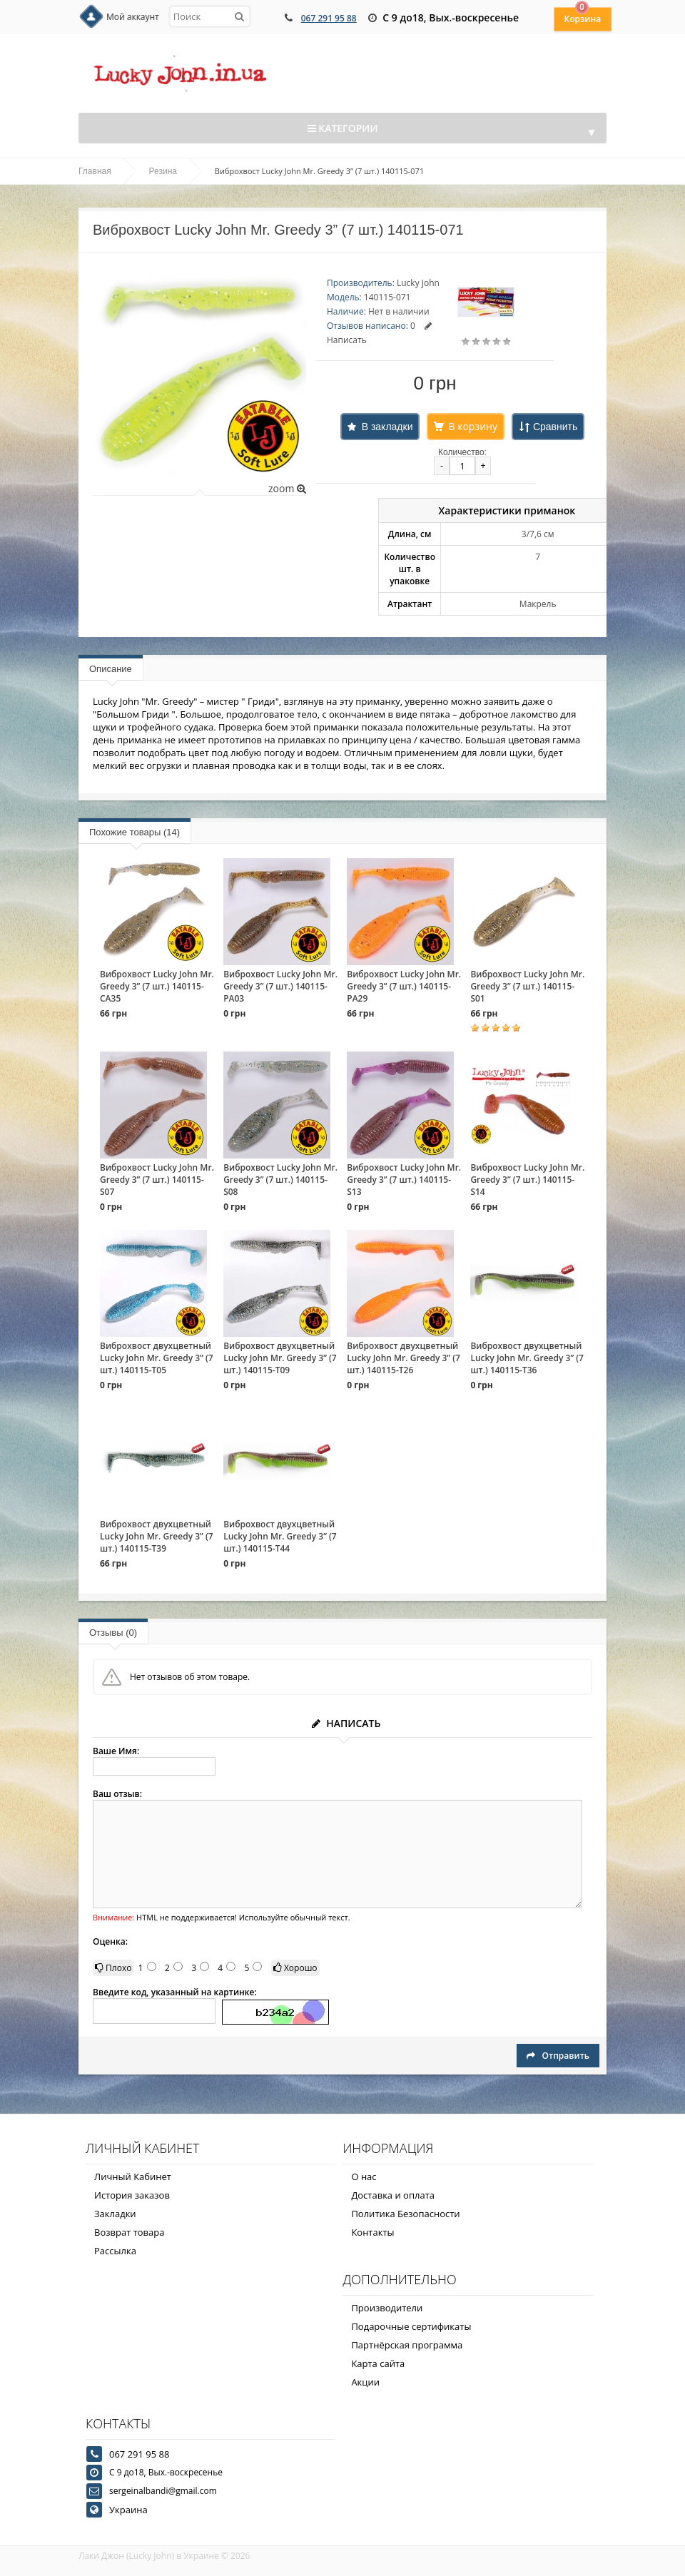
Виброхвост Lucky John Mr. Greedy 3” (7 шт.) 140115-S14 (527, 1179)
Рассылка (115, 2250)
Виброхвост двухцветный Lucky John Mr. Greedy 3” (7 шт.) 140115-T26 (403, 1358)
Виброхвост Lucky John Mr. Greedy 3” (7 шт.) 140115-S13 (404, 1179)
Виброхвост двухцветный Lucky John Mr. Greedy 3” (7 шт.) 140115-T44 (280, 1536)
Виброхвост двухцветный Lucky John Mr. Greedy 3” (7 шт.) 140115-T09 (280, 1358)
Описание (110, 668)
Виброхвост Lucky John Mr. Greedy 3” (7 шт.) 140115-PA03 (280, 986)
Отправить (558, 2056)
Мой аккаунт (132, 17)
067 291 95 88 (329, 18)
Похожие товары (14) (134, 832)
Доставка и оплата (393, 2195)
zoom (287, 488)
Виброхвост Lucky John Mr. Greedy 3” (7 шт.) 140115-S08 (280, 1179)
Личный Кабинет (132, 2176)
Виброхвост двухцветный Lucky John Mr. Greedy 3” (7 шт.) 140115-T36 (527, 1358)
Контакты (372, 2232)
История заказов (132, 2195)
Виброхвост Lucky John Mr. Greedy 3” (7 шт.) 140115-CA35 (157, 986)
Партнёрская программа (406, 2344)
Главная (94, 171)
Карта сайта (378, 2363)
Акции (365, 2382)
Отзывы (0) (113, 1632)
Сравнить (555, 426)
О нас (363, 2176)
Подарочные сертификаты (411, 2326)
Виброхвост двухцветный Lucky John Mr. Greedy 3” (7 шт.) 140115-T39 (156, 1536)
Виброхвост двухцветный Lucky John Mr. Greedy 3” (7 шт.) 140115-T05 (156, 1358)
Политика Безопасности (405, 2213)
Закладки (115, 2213)
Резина (163, 171)
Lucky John (418, 283)
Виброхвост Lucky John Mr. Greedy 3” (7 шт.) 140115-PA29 (404, 986)
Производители (386, 2307)
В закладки (387, 426)
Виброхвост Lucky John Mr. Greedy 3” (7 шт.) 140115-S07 (157, 1179)
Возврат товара (129, 2232)
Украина (128, 2509)
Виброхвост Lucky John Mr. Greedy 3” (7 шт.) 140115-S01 (527, 986)
